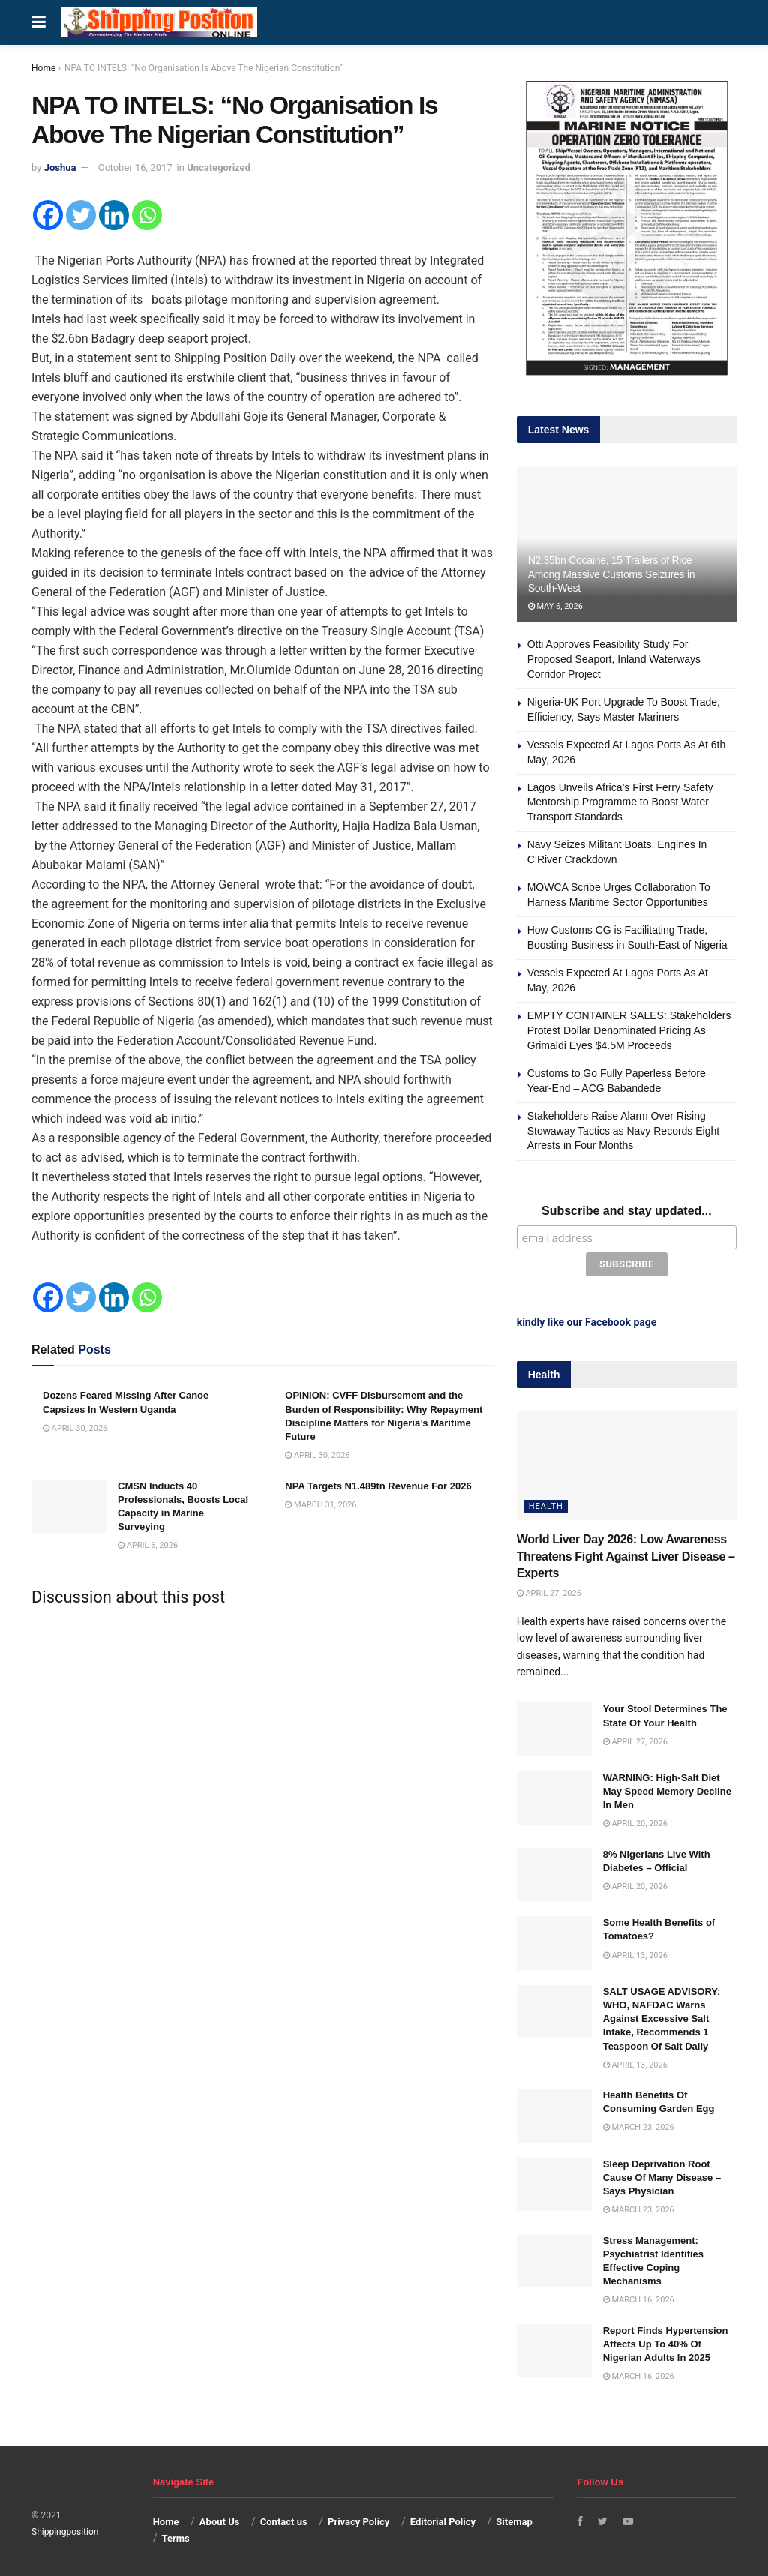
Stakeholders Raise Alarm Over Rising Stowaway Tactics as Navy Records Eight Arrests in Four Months (623, 1130)
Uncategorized (218, 167)
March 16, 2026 (638, 2297)
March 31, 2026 (320, 1505)
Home (44, 68)
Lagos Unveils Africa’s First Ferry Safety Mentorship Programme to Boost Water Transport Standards (620, 802)
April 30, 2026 (75, 1428)
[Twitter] (81, 215)
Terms (175, 2535)
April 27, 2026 (549, 1590)
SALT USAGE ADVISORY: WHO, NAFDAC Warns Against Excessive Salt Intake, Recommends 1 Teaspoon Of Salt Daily (662, 2015)
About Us (220, 2518)
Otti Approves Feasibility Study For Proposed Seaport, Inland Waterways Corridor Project (613, 658)
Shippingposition (65, 2529)
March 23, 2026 (638, 2124)
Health (546, 1503)
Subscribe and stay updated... (627, 1210)
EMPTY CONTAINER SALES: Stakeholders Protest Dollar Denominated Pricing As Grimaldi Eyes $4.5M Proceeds (629, 1030)
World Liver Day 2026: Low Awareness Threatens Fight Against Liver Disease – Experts (626, 1553)
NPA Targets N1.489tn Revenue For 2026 (378, 1486)
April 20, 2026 (635, 1820)
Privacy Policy (358, 2518)
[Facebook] (48, 215)
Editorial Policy (443, 2518)
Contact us (284, 2518)
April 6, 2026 (148, 1545)
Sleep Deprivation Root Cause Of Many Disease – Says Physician (662, 2174)
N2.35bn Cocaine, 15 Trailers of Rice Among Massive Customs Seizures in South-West (611, 573)
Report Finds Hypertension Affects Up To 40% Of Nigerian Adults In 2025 (665, 2340)
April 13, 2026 (635, 1952)
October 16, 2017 (135, 167)
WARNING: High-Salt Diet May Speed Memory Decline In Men (667, 1787)
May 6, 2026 (555, 606)
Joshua (60, 167)
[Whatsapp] (147, 215)
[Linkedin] (114, 215)
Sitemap (514, 2518)
